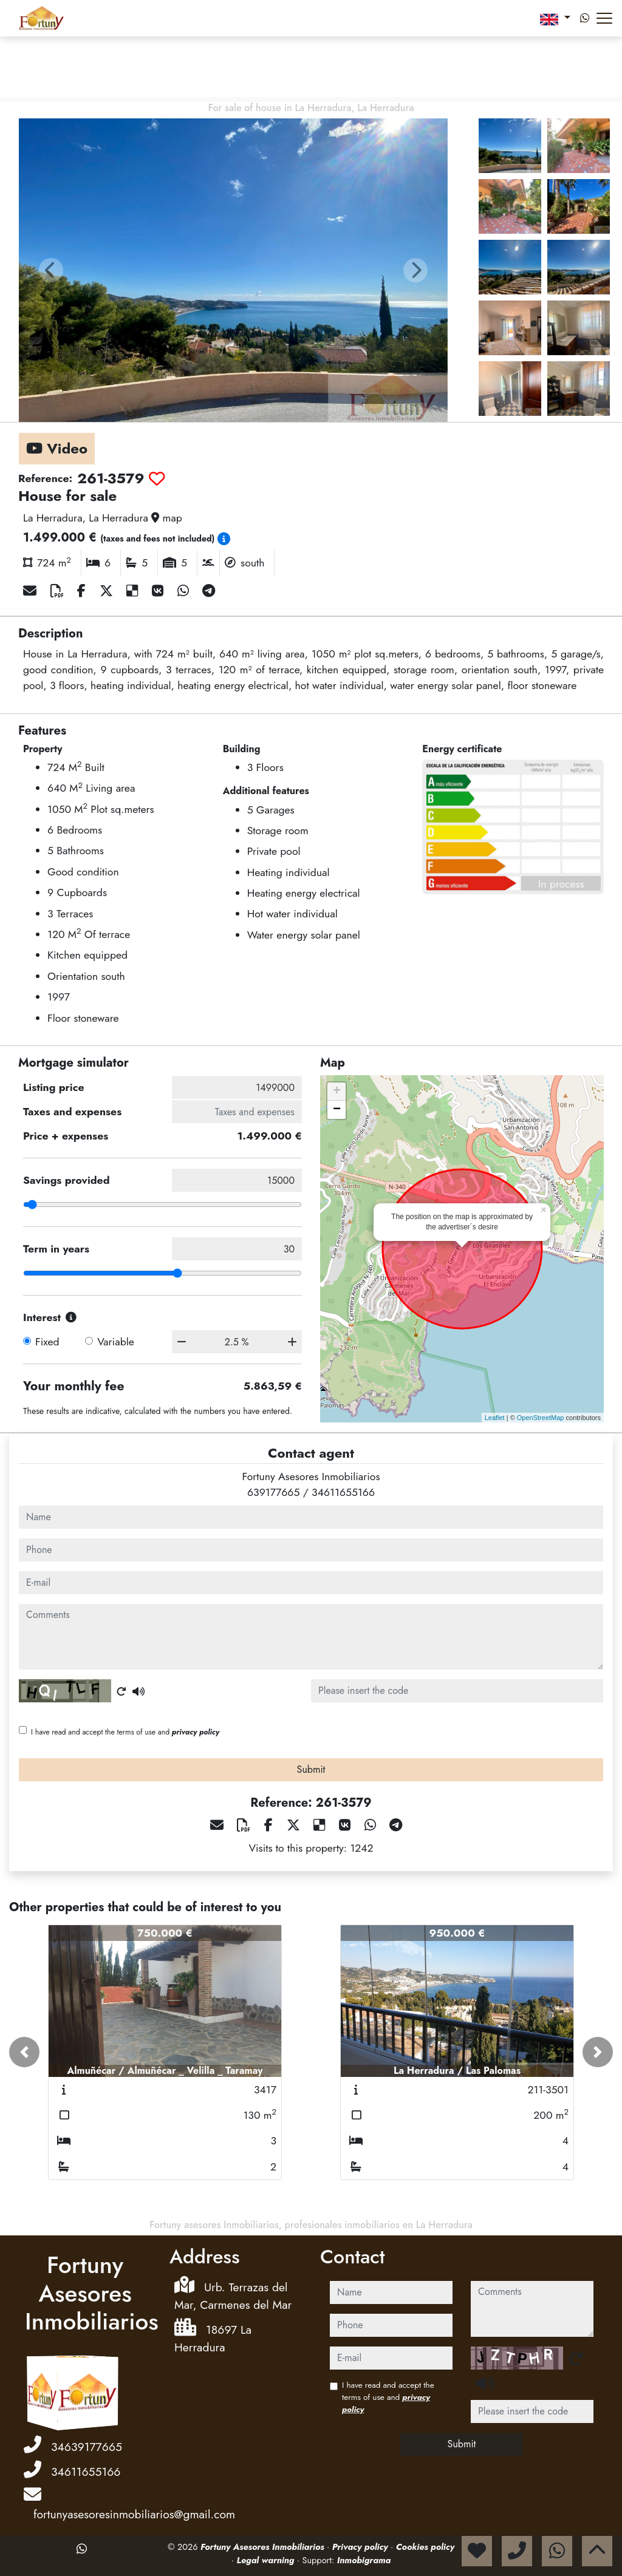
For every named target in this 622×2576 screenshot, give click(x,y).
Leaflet (495, 1417)
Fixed (47, 1342)
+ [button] (337, 1091)
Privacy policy (361, 2546)
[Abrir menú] (604, 18)
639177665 (273, 1492)
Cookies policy (425, 2546)
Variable (115, 1342)
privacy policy (195, 1732)
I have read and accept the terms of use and (125, 1732)
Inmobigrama (364, 2560)
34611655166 (343, 1492)
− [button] (337, 1110)
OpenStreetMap (540, 1417)
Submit (311, 1769)
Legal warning (267, 2560)
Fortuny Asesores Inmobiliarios (263, 2546)
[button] (24, 2052)
